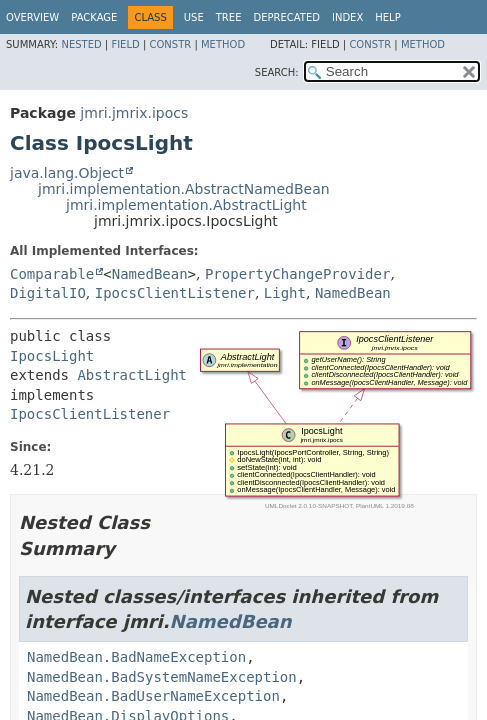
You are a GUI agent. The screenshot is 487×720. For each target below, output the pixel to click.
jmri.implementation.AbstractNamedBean (184, 189)
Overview (32, 17)
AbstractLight (132, 375)
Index (347, 17)
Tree (229, 17)
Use (194, 17)
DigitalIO (48, 293)
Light (285, 293)
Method (223, 44)
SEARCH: (277, 72)
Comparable (52, 274)
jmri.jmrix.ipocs (134, 113)
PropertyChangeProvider (297, 274)
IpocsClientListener (175, 293)
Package (94, 17)
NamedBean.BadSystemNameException (162, 677)
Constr (170, 44)
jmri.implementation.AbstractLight (186, 205)
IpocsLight (52, 356)
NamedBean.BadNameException (136, 657)
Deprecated (286, 17)
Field (125, 44)
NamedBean (150, 274)
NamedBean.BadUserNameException (153, 696)
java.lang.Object (67, 173)
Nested (81, 44)
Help (387, 17)
